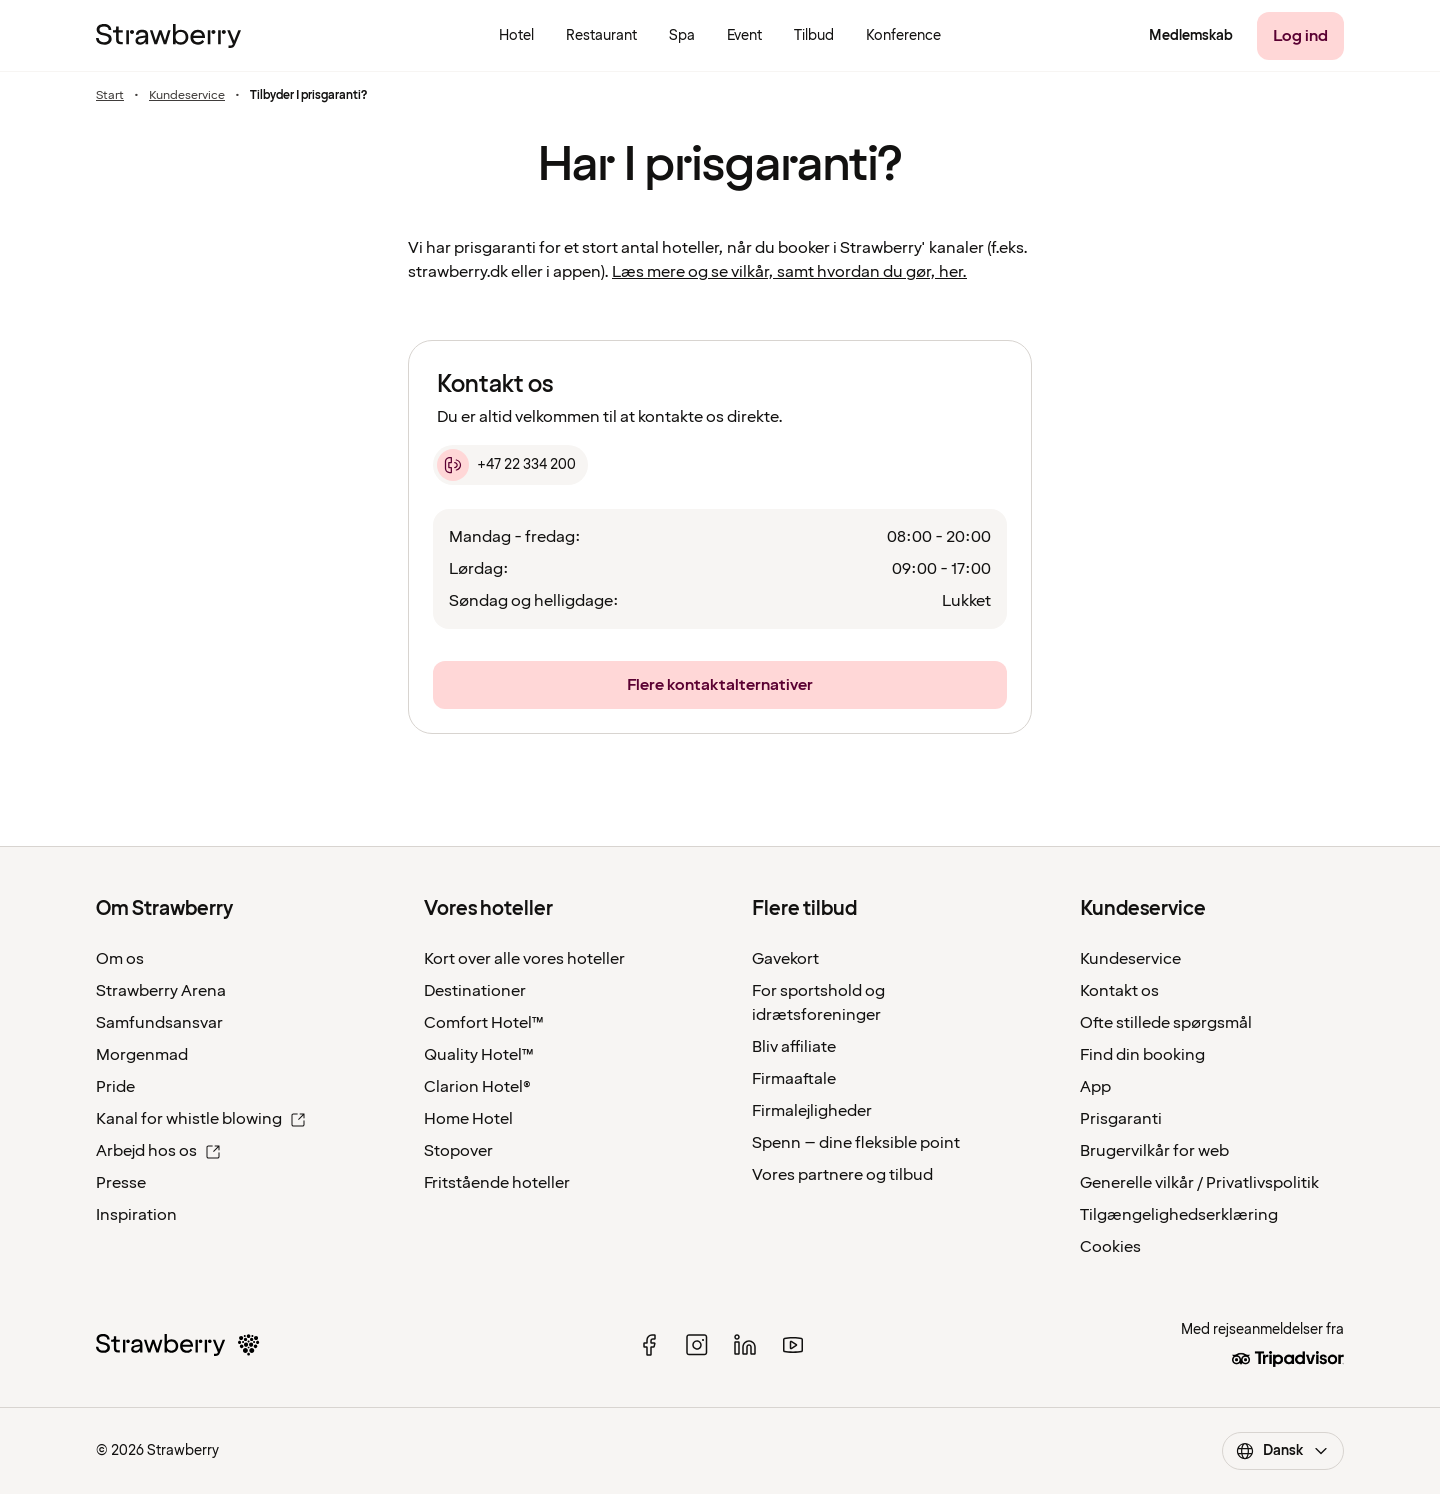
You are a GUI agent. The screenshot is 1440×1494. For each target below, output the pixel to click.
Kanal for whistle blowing (201, 1119)
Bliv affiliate (794, 1047)
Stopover (458, 1151)
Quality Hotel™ (479, 1055)
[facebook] (649, 1345)
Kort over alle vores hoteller (524, 959)
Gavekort (785, 959)
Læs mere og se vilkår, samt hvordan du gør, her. (789, 272)
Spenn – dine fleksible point (856, 1143)
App (1095, 1087)
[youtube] (793, 1345)
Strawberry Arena (161, 991)
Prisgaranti (1121, 1119)
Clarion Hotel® (477, 1087)
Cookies (1110, 1247)
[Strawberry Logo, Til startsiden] (168, 36)
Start (110, 96)
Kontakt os (1119, 991)
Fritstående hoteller (497, 1183)
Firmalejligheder (812, 1111)
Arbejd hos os (158, 1151)
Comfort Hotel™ (484, 1023)
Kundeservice (187, 96)
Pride (115, 1087)
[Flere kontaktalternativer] (720, 685)
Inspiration (136, 1215)
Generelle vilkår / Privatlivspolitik (1199, 1183)
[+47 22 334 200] (510, 465)
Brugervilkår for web (1154, 1151)
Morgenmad (142, 1055)
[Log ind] (1300, 36)
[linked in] (745, 1345)
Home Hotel (468, 1119)
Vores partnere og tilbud (842, 1175)
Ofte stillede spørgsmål (1166, 1023)
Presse (121, 1183)
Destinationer (475, 991)
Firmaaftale (794, 1079)
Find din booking (1142, 1055)
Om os (120, 959)
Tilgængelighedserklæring (1179, 1215)
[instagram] (697, 1345)
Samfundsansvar (159, 1023)
